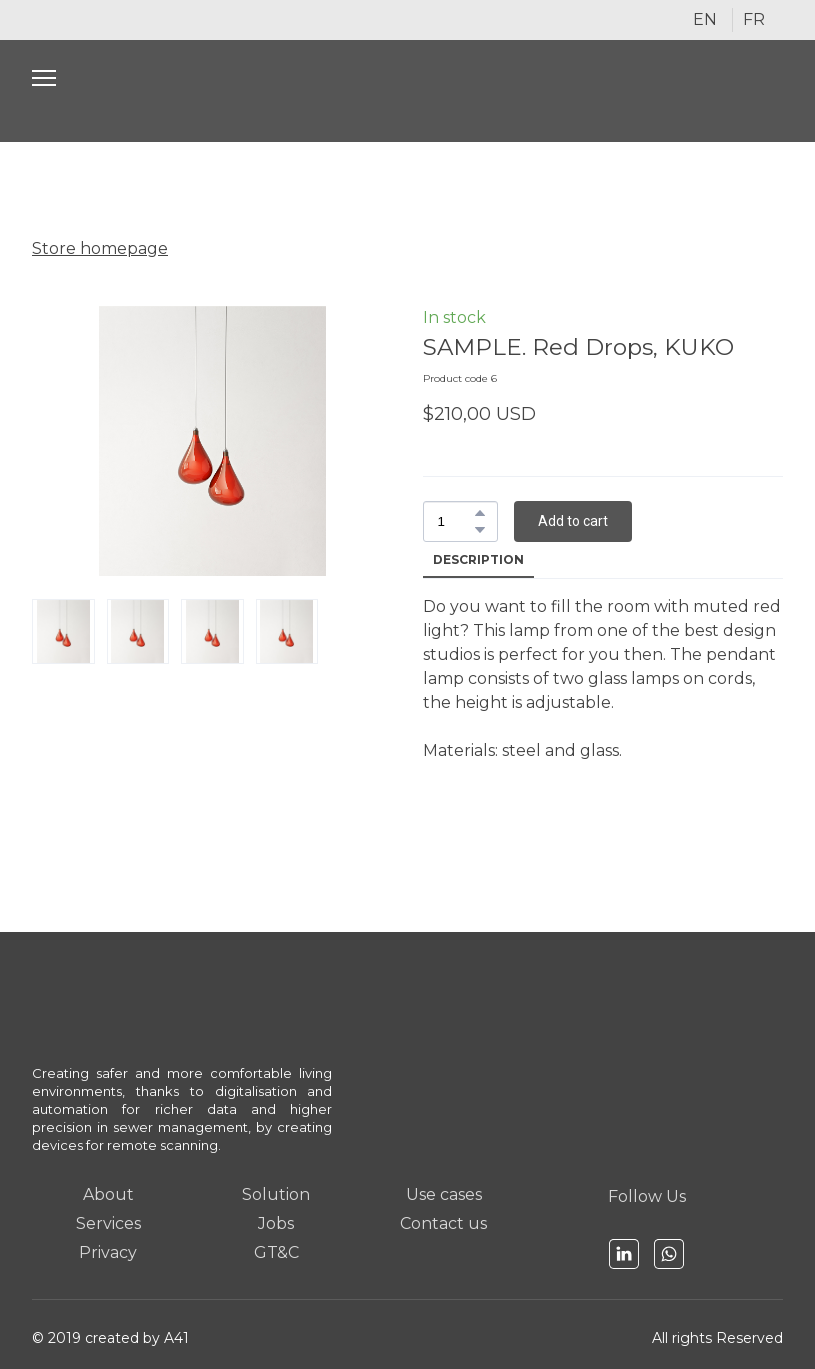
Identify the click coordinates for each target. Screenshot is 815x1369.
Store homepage (100, 248)
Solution (276, 1194)
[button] (480, 513)
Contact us (443, 1223)
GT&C (276, 1252)
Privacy (108, 1252)
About (108, 1194)
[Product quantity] (455, 521)
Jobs (276, 1223)
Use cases (444, 1194)
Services (108, 1223)
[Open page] (407, 91)
